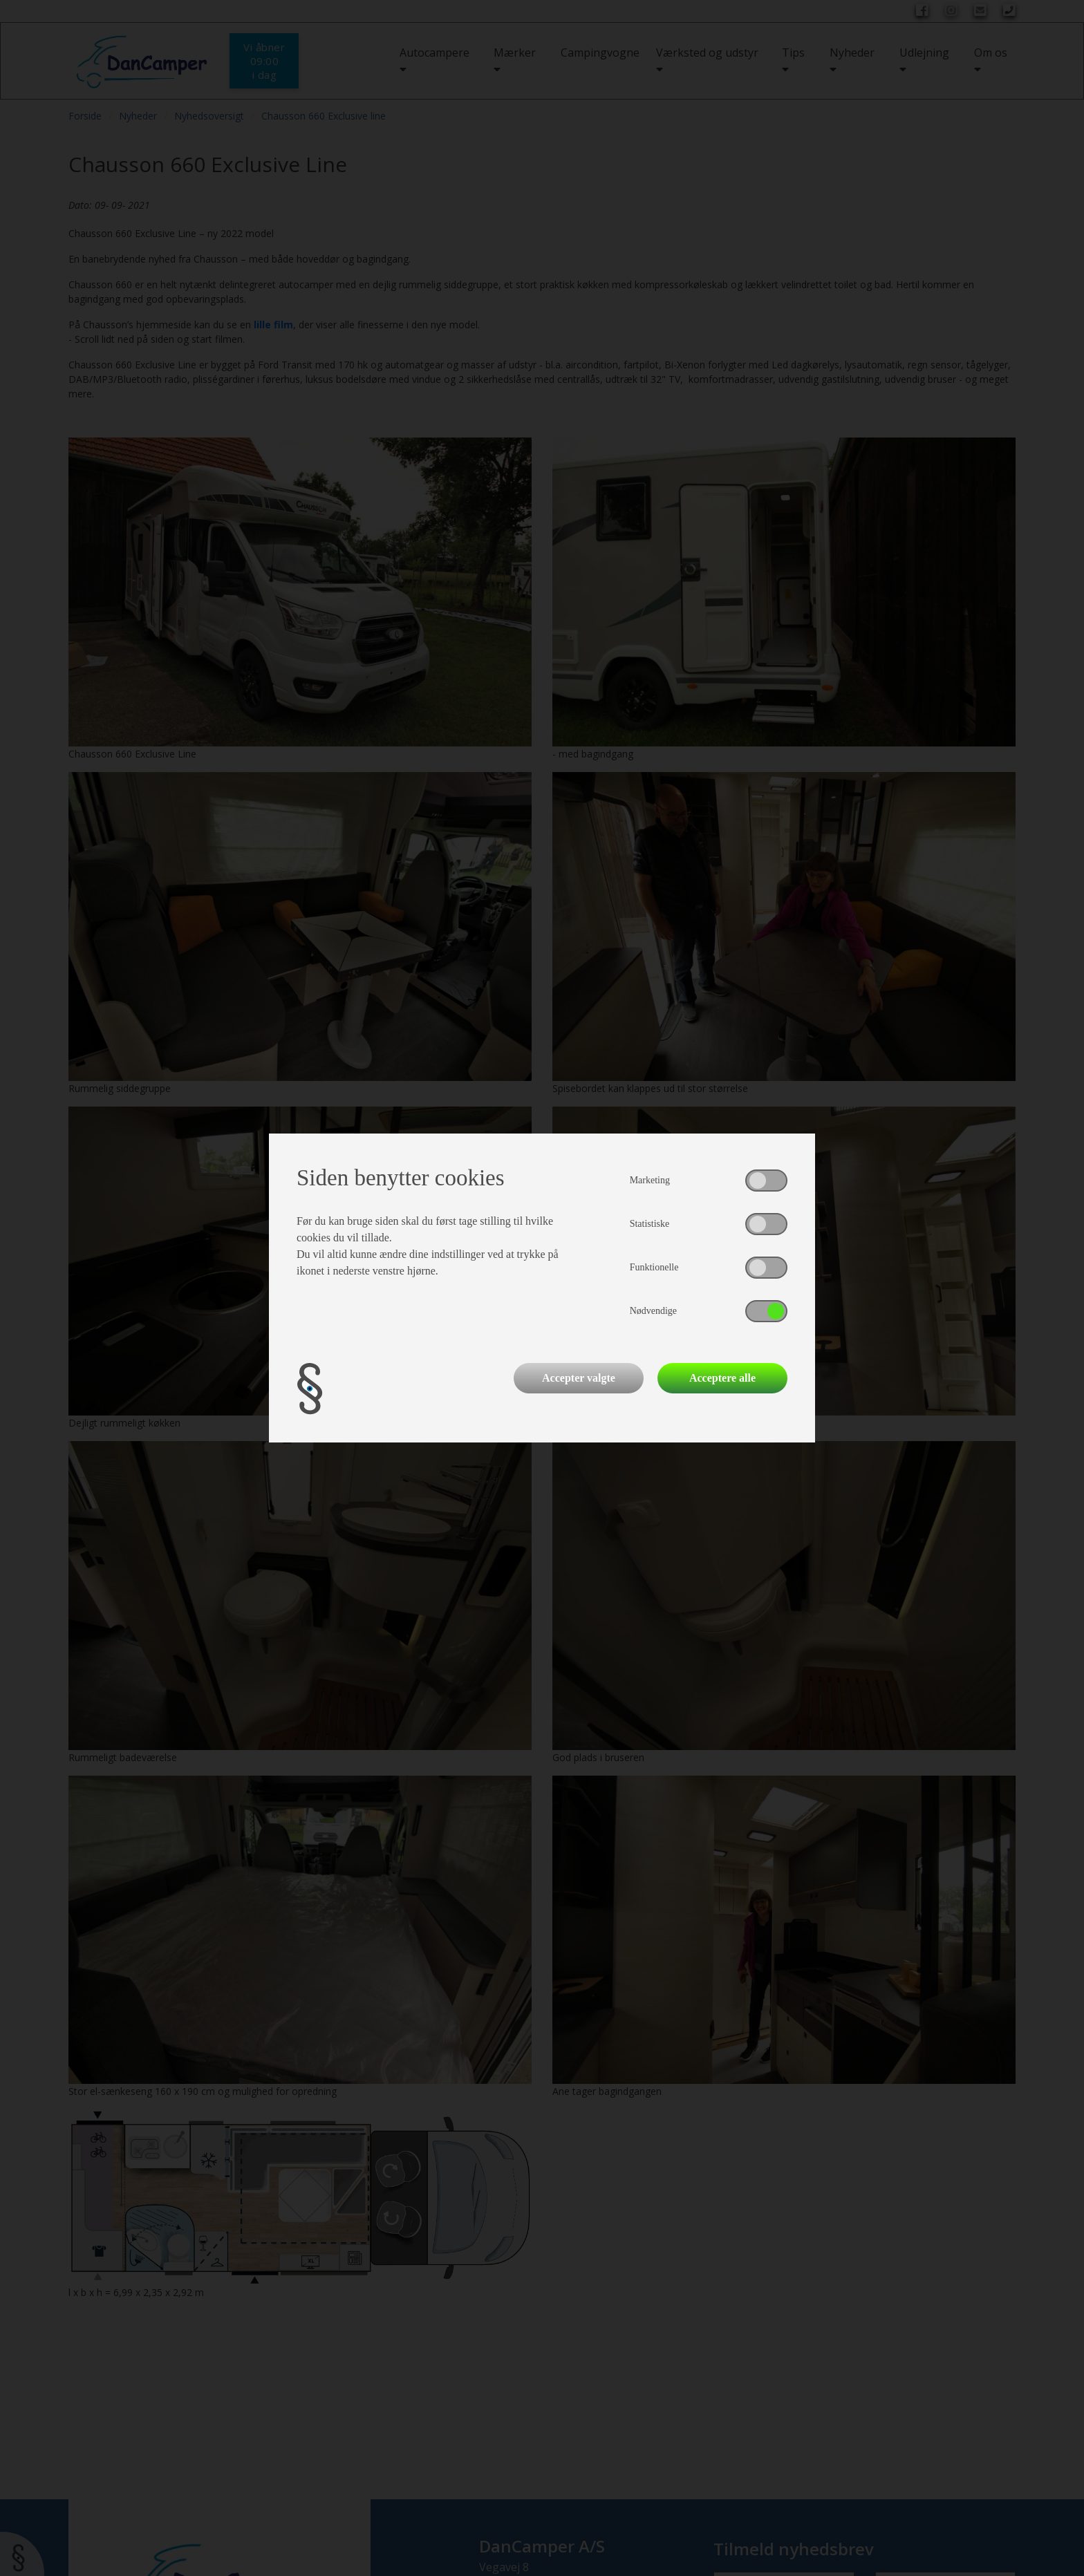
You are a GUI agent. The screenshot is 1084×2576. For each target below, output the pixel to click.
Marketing (650, 1180)
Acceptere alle (722, 1378)
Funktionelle (654, 1267)
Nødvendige (653, 1311)
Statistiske (650, 1224)
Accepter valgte (578, 1378)
